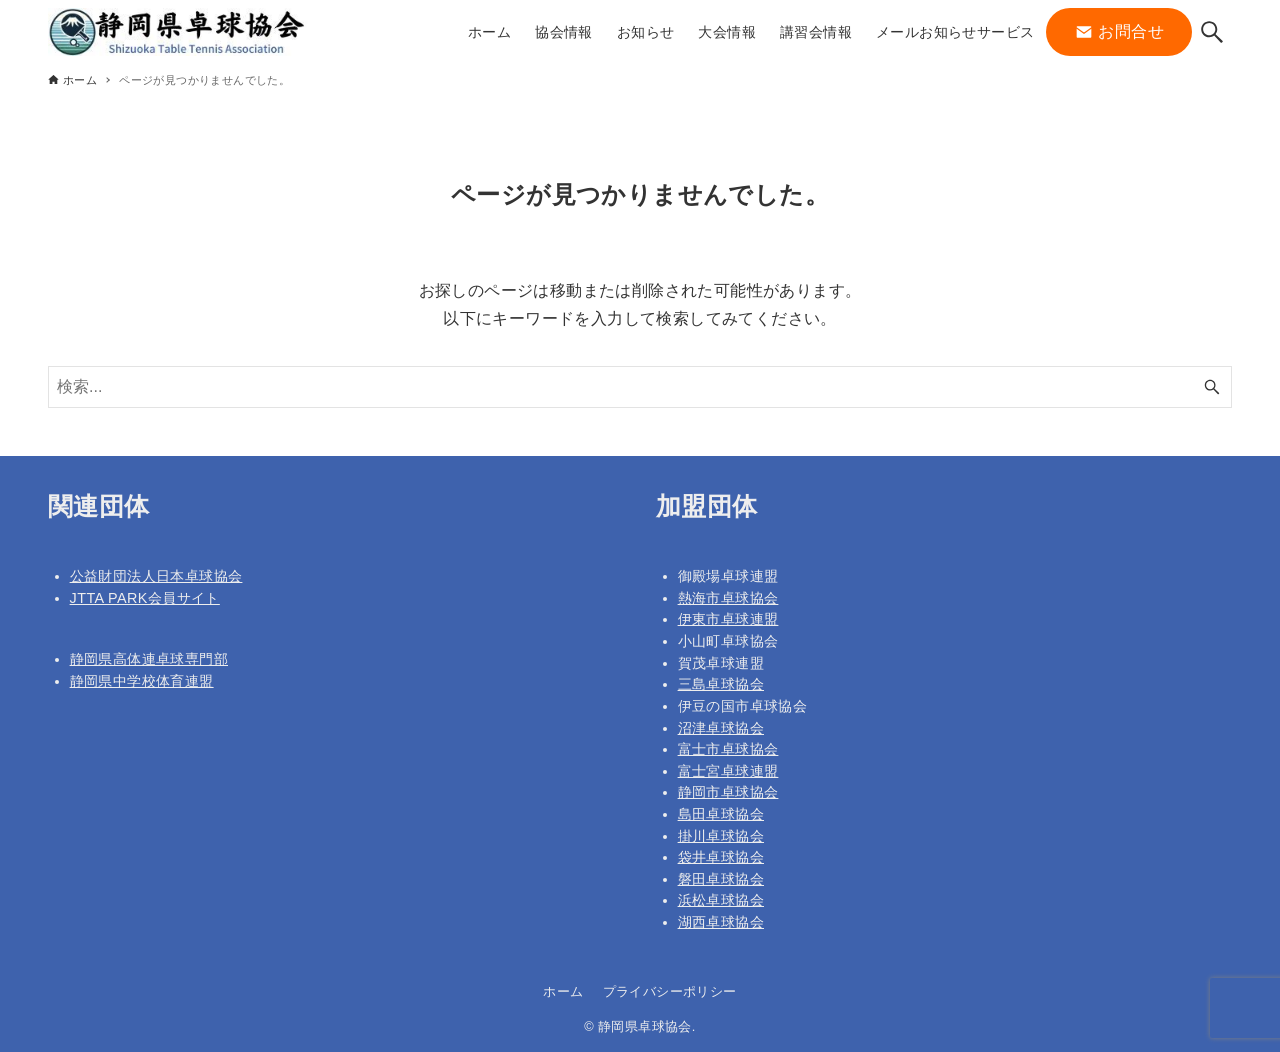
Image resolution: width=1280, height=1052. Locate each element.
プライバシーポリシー (670, 991)
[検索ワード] (640, 387)
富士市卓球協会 (728, 749)
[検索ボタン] (1212, 32)
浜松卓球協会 (721, 900)
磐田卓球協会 (721, 879)
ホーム (563, 991)
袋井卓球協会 (721, 857)
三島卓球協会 (721, 684)
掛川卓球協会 (721, 836)
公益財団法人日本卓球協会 (156, 576)
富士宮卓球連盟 (728, 771)
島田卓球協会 (721, 814)
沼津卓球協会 (721, 728)
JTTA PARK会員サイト (145, 598)
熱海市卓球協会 (728, 598)
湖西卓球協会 (721, 922)
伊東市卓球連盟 (728, 619)
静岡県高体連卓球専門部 (149, 659)
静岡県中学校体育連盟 (142, 681)
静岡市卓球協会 (728, 792)
